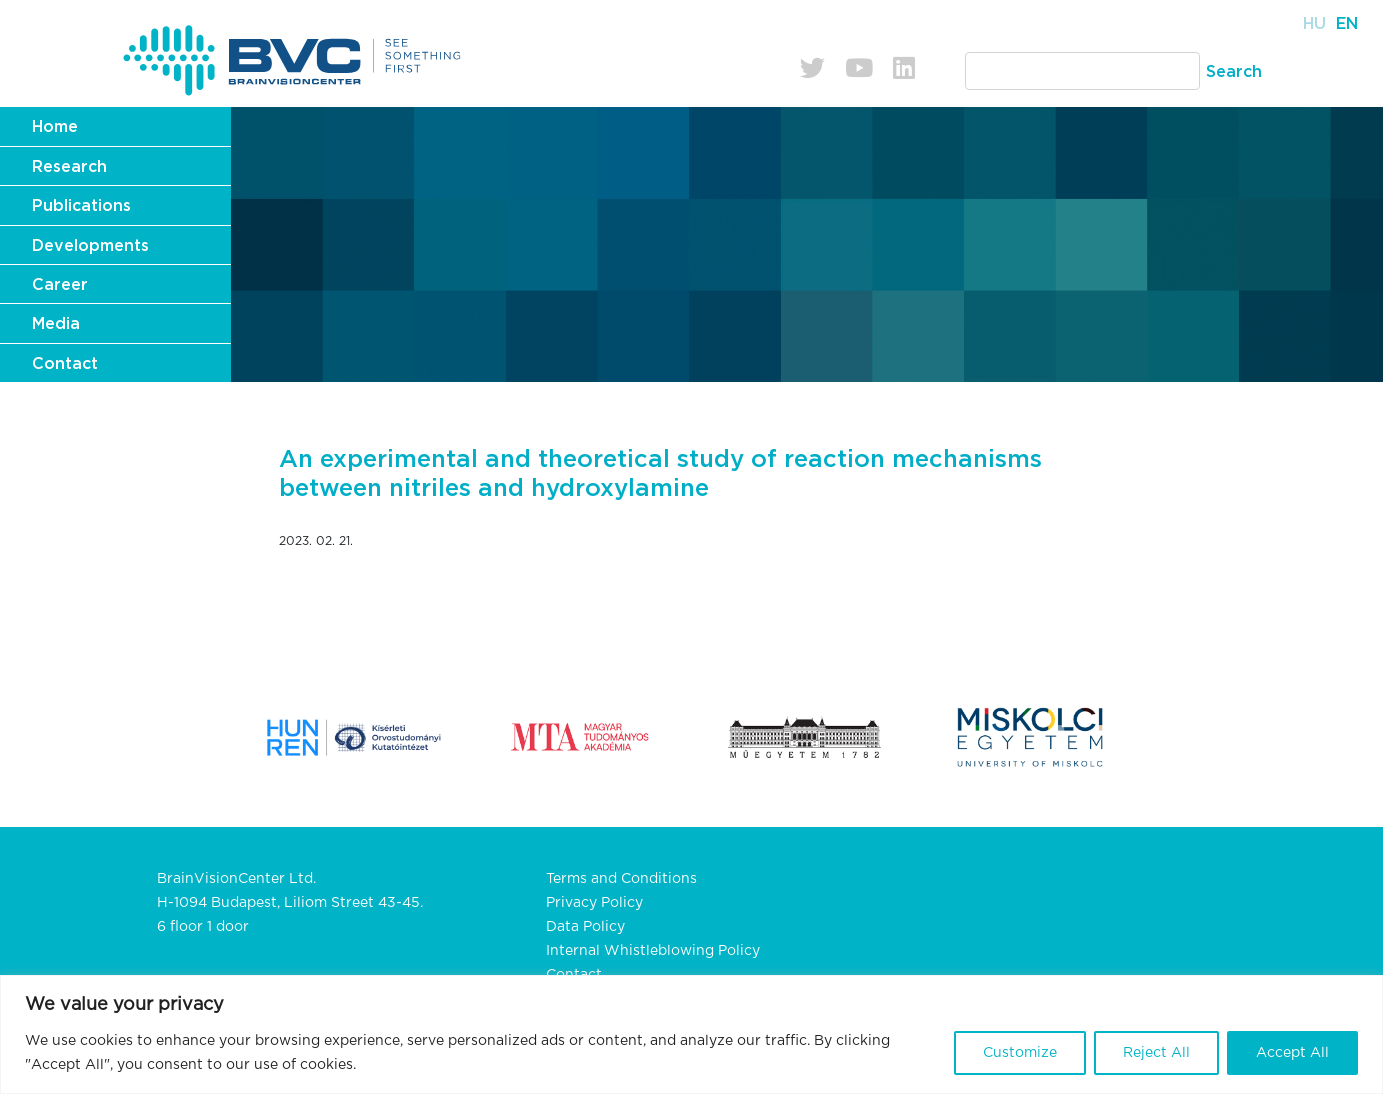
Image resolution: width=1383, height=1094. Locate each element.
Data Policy (585, 927)
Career (60, 285)
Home (55, 127)
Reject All (1156, 1053)
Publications (81, 206)
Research (69, 167)
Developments (90, 246)
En (1347, 24)
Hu (1314, 24)
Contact (65, 364)
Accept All (1292, 1053)
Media (56, 324)
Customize (1020, 1053)
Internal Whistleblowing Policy (653, 951)
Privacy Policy (594, 903)
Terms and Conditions (621, 879)
